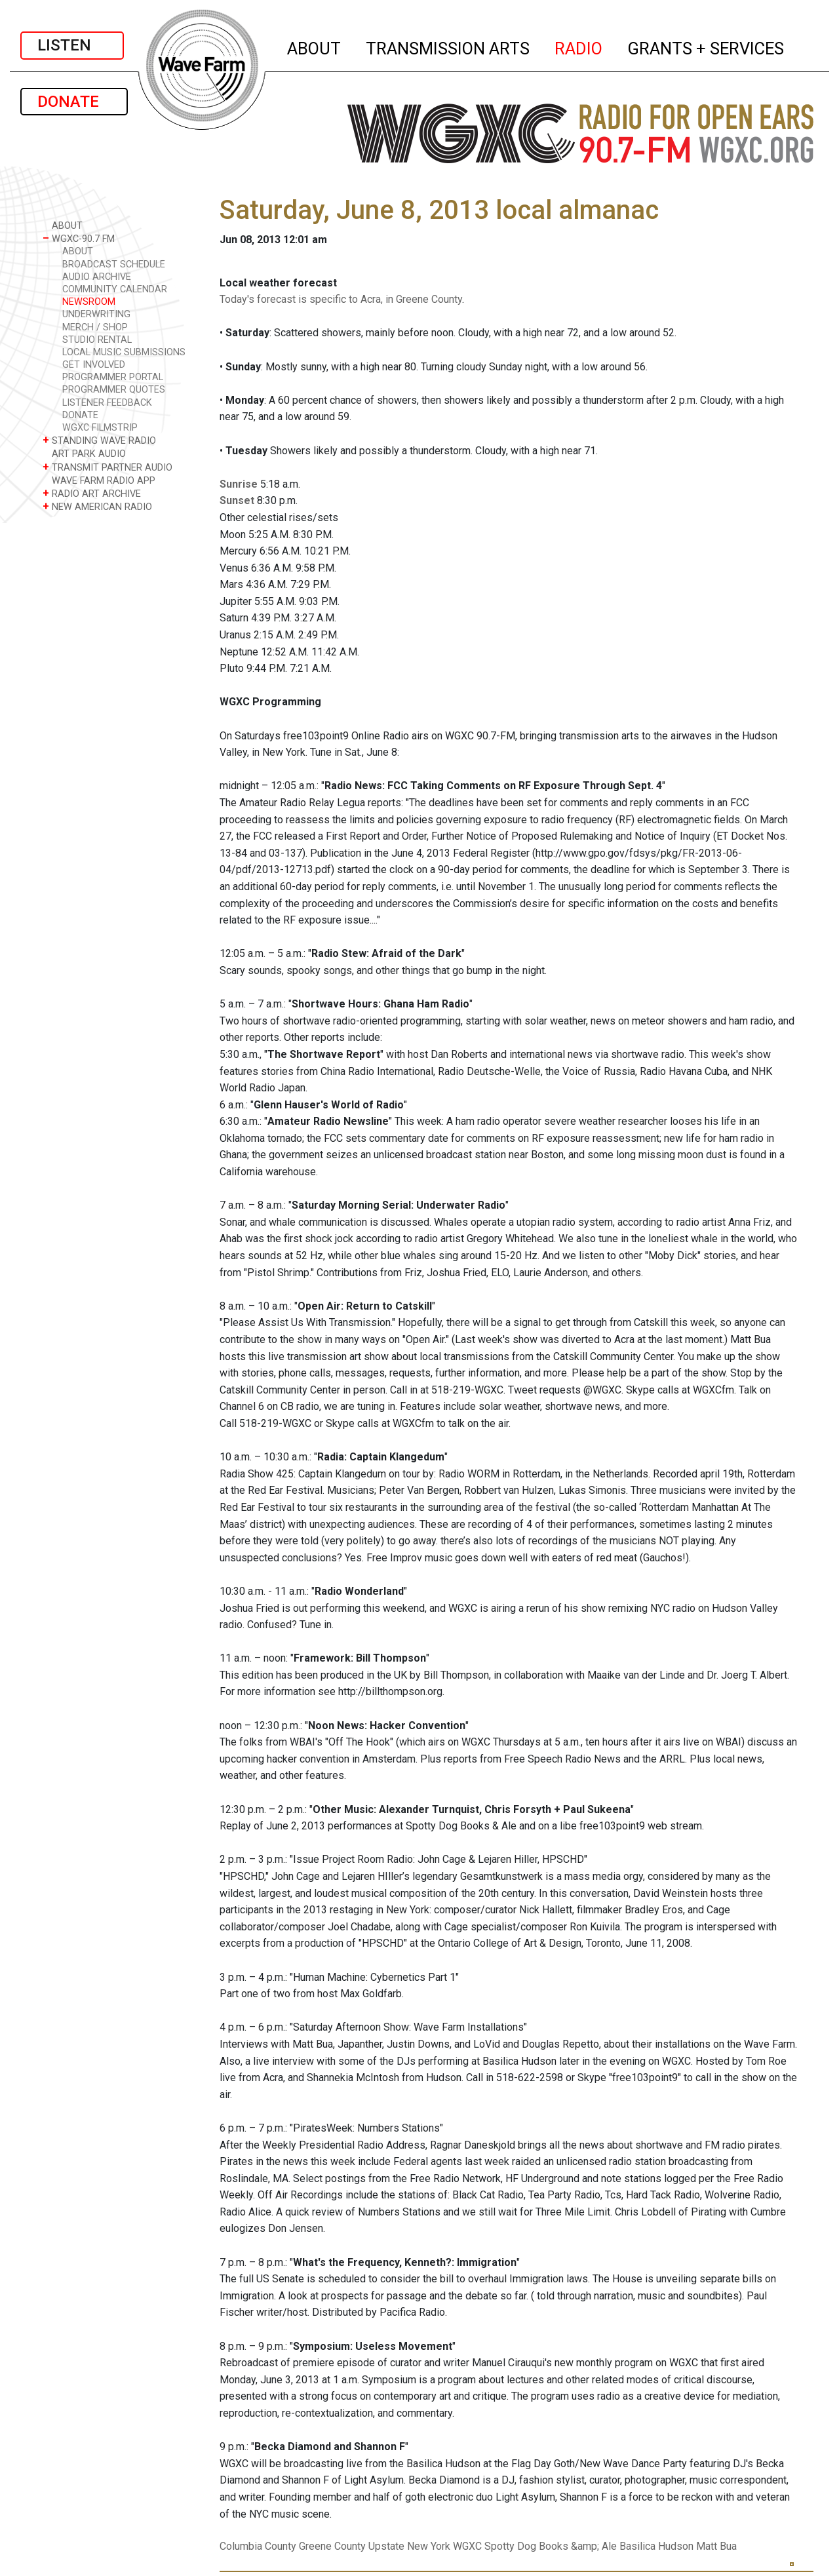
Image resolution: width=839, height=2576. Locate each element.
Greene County (332, 2546)
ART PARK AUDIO (84, 453)
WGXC (467, 2546)
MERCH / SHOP (95, 327)
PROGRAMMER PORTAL (112, 377)
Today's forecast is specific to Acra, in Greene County (341, 299)
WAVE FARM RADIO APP (99, 480)
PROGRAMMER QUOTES (113, 389)
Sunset (237, 500)
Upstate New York (409, 2546)
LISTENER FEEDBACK (107, 402)
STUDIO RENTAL (97, 339)
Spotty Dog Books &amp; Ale (550, 2546)
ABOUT (314, 46)
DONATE (74, 101)
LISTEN (72, 45)
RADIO (579, 46)
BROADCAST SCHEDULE (113, 264)
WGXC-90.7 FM (79, 238)
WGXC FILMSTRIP (100, 427)
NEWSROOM (88, 301)
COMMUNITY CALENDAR (114, 289)
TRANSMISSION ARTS (448, 46)
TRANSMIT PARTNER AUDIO (107, 467)
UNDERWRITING (96, 314)
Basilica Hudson (656, 2546)
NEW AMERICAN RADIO (97, 506)
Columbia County (258, 2546)
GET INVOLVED (93, 364)
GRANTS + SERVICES (706, 46)
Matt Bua (716, 2546)
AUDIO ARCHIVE (96, 277)
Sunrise (239, 484)
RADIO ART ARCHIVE (92, 493)
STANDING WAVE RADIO (99, 440)
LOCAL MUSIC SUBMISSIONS (123, 352)
